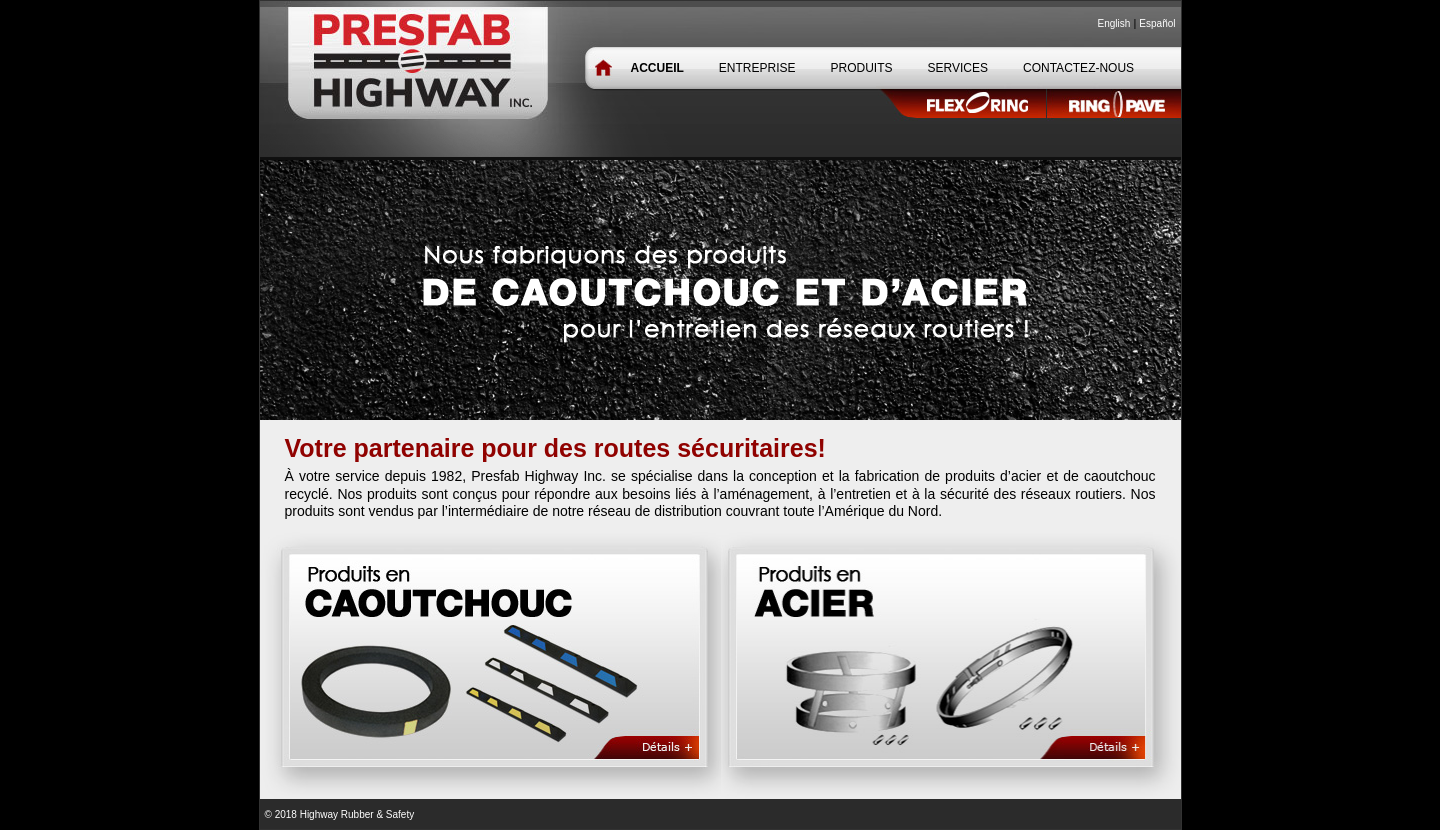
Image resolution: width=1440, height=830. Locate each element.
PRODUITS (862, 68)
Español (1157, 23)
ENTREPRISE (757, 68)
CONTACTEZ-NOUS (1078, 68)
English (1114, 23)
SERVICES (958, 68)
